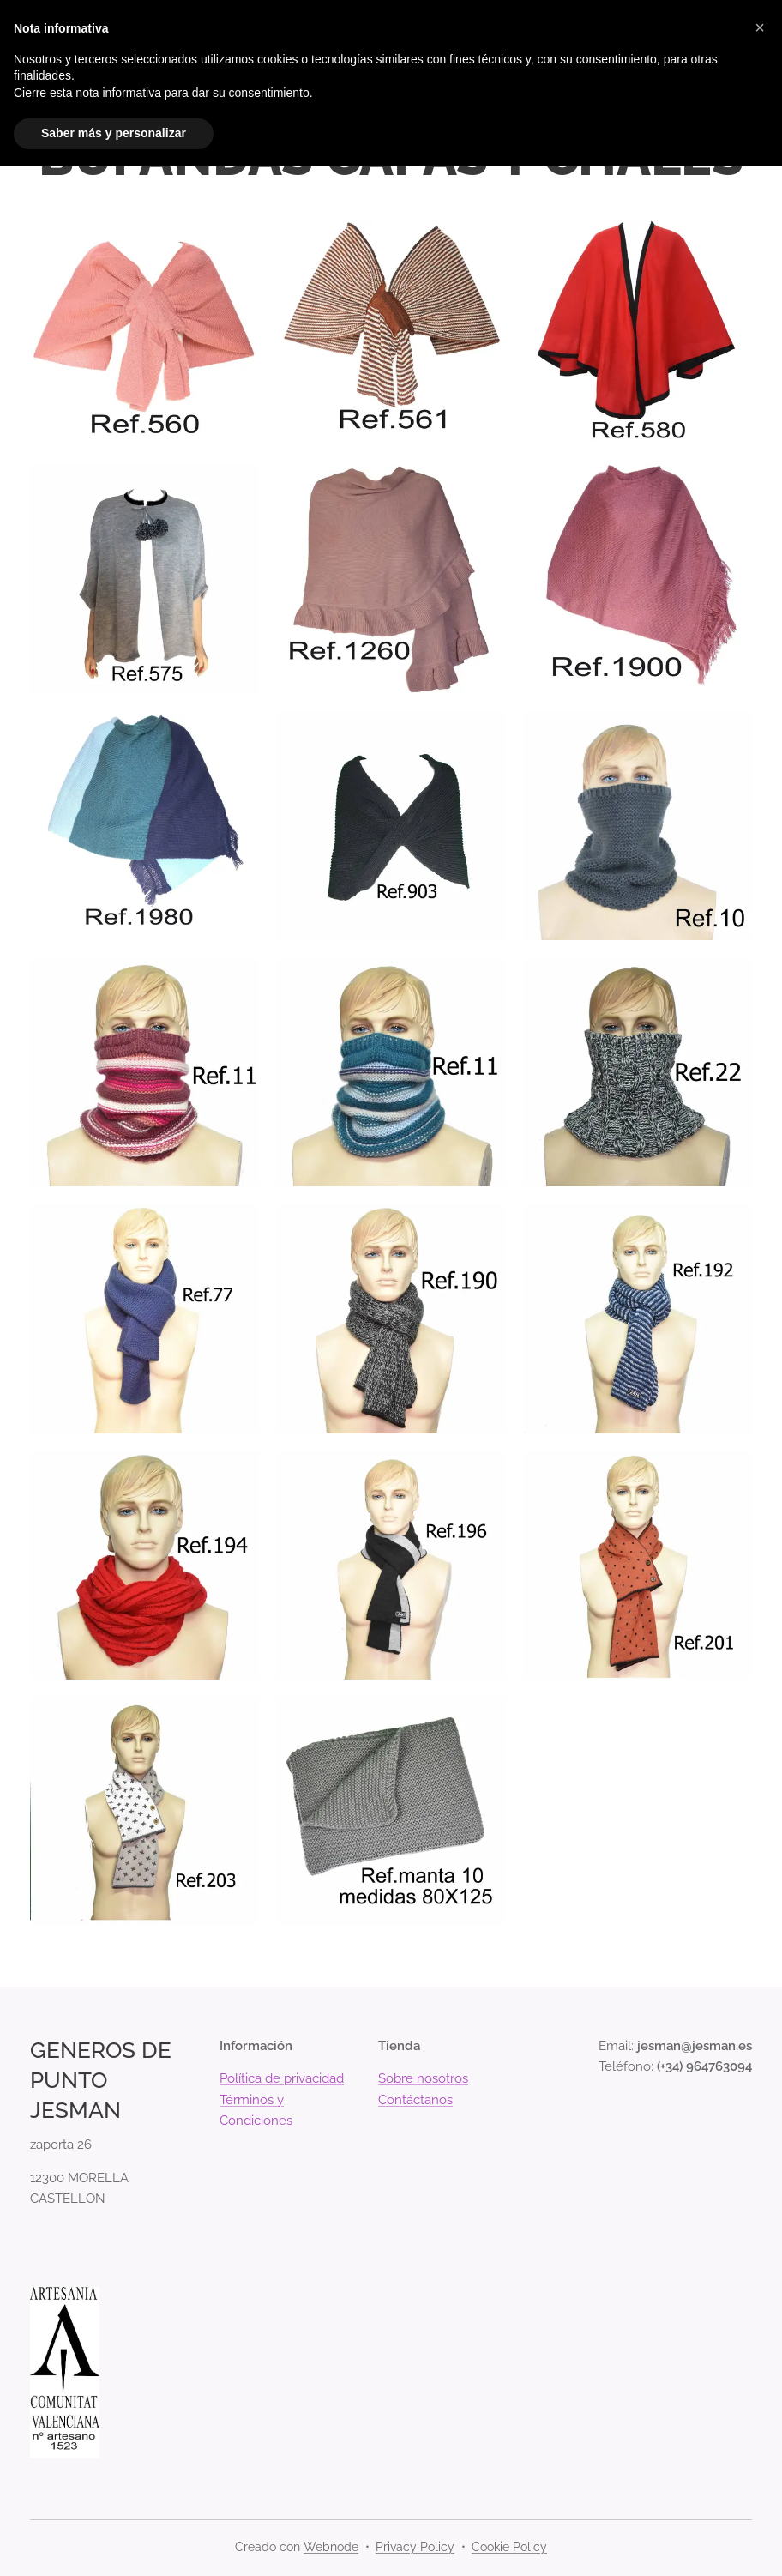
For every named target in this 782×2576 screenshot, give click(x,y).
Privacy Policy (415, 2547)
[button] (759, 27)
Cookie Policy (509, 2547)
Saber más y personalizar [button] (113, 133)
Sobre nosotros (423, 2078)
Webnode (331, 2547)
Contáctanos (415, 2099)
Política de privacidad (282, 2078)
